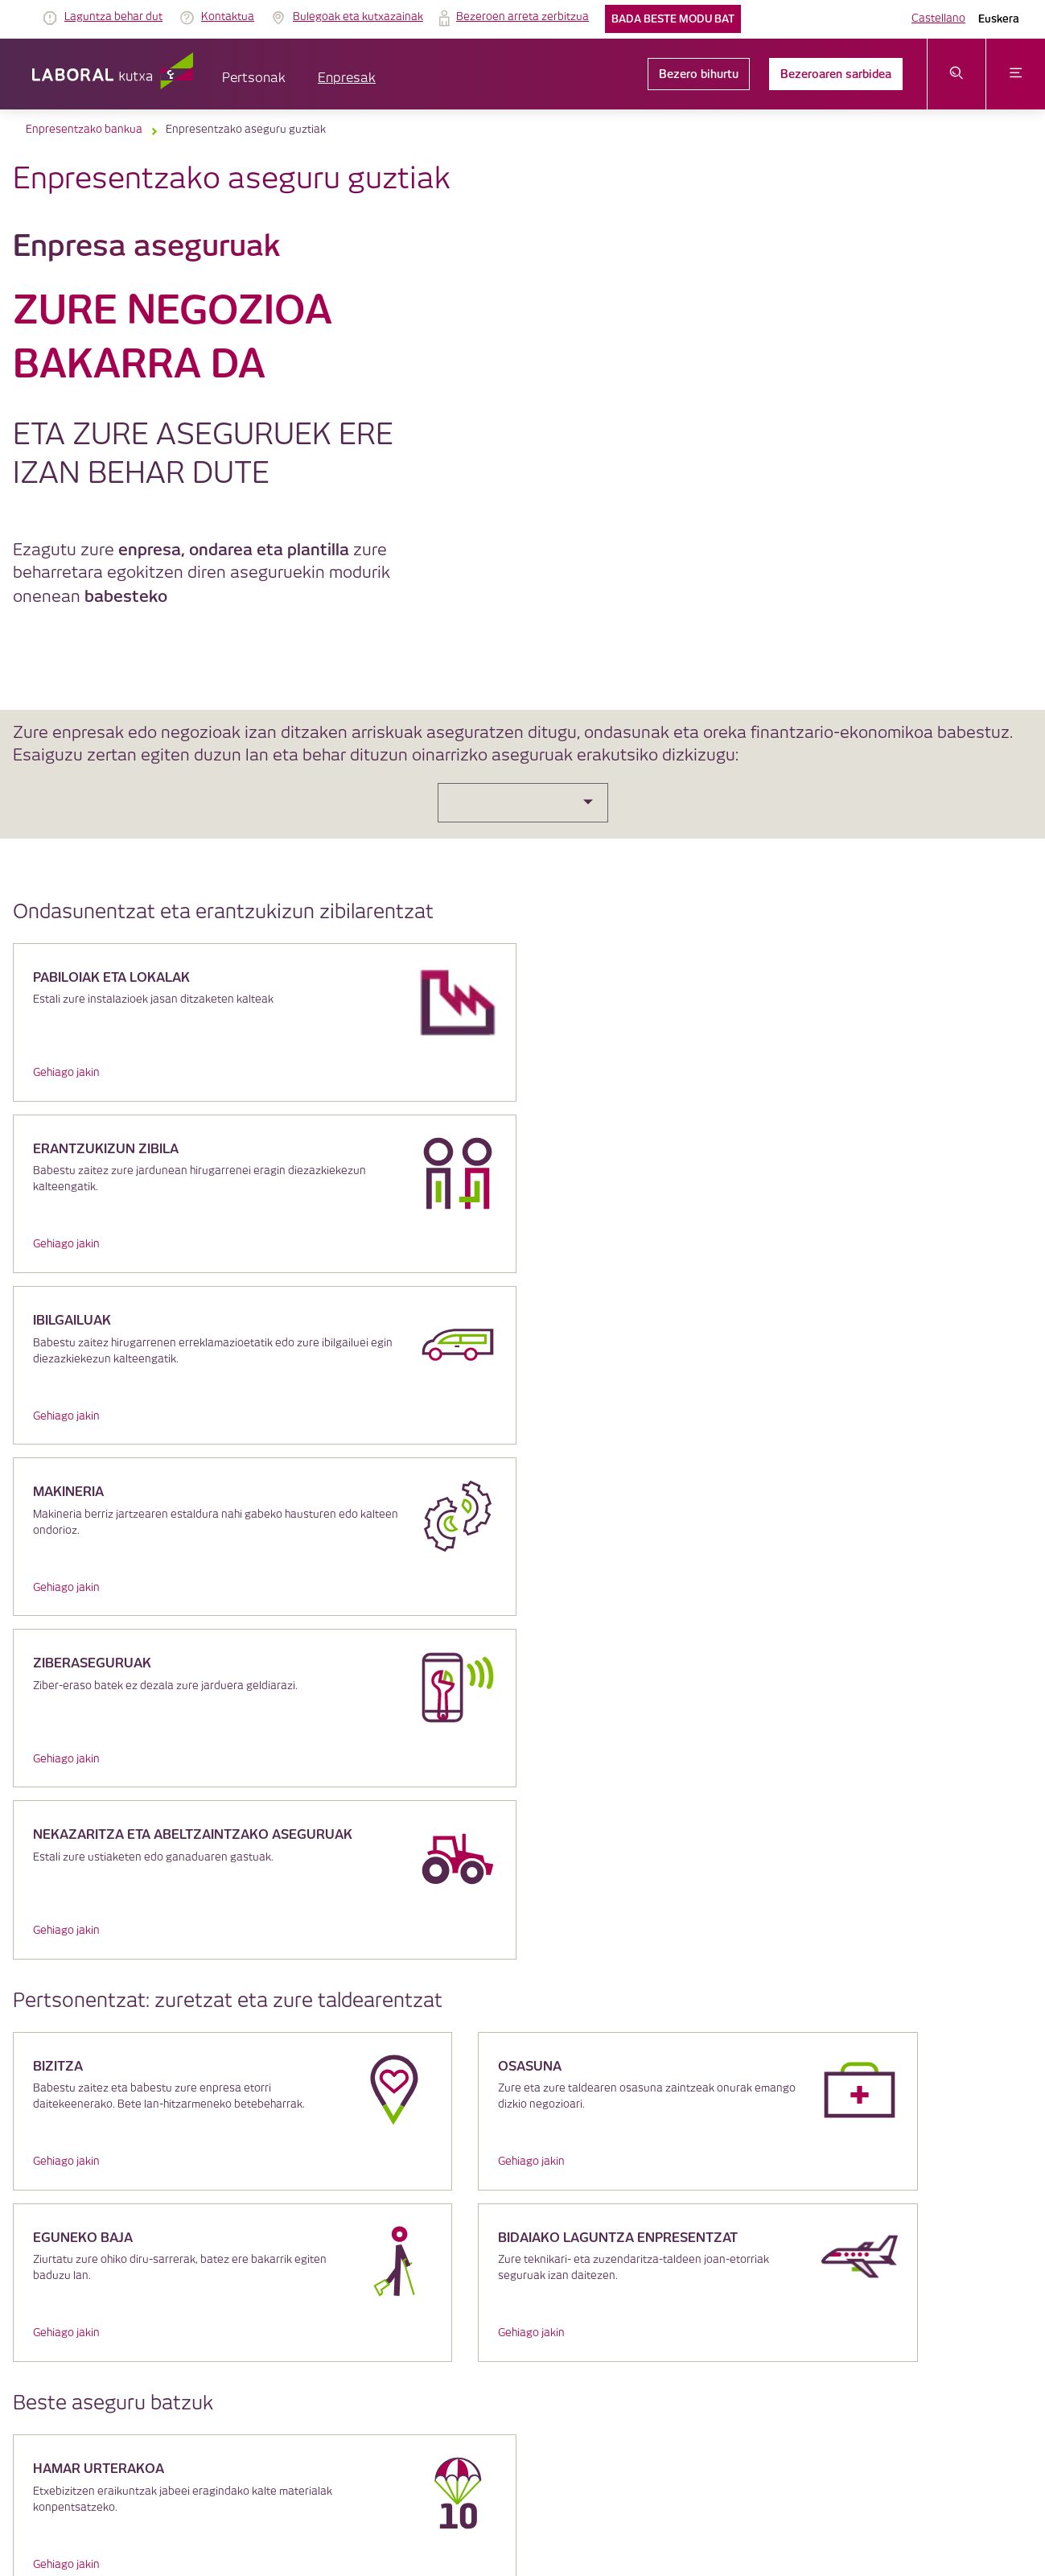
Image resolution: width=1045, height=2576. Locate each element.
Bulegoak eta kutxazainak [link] (358, 17)
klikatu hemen (117, 2082)
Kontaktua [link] (227, 17)
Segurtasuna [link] (592, 2339)
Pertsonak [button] (254, 78)
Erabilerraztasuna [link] (674, 2339)
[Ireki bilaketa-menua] (957, 74)
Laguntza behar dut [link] (113, 17)
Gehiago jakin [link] (66, 1073)
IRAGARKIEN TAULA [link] (337, 2323)
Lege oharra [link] (422, 2323)
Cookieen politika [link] (501, 2323)
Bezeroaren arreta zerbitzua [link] (699, 2323)
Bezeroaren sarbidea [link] (835, 74)
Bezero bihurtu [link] (698, 74)
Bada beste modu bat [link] (672, 19)
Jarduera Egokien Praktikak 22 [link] (795, 2339)
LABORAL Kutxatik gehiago (522, 2205)
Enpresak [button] (347, 78)
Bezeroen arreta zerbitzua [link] (522, 17)
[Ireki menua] (1015, 74)
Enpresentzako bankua (84, 129)
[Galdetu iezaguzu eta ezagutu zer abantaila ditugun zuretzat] (522, 1904)
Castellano (938, 18)
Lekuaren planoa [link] (400, 2355)
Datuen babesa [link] (588, 2323)
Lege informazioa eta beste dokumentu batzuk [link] (444, 2339)
